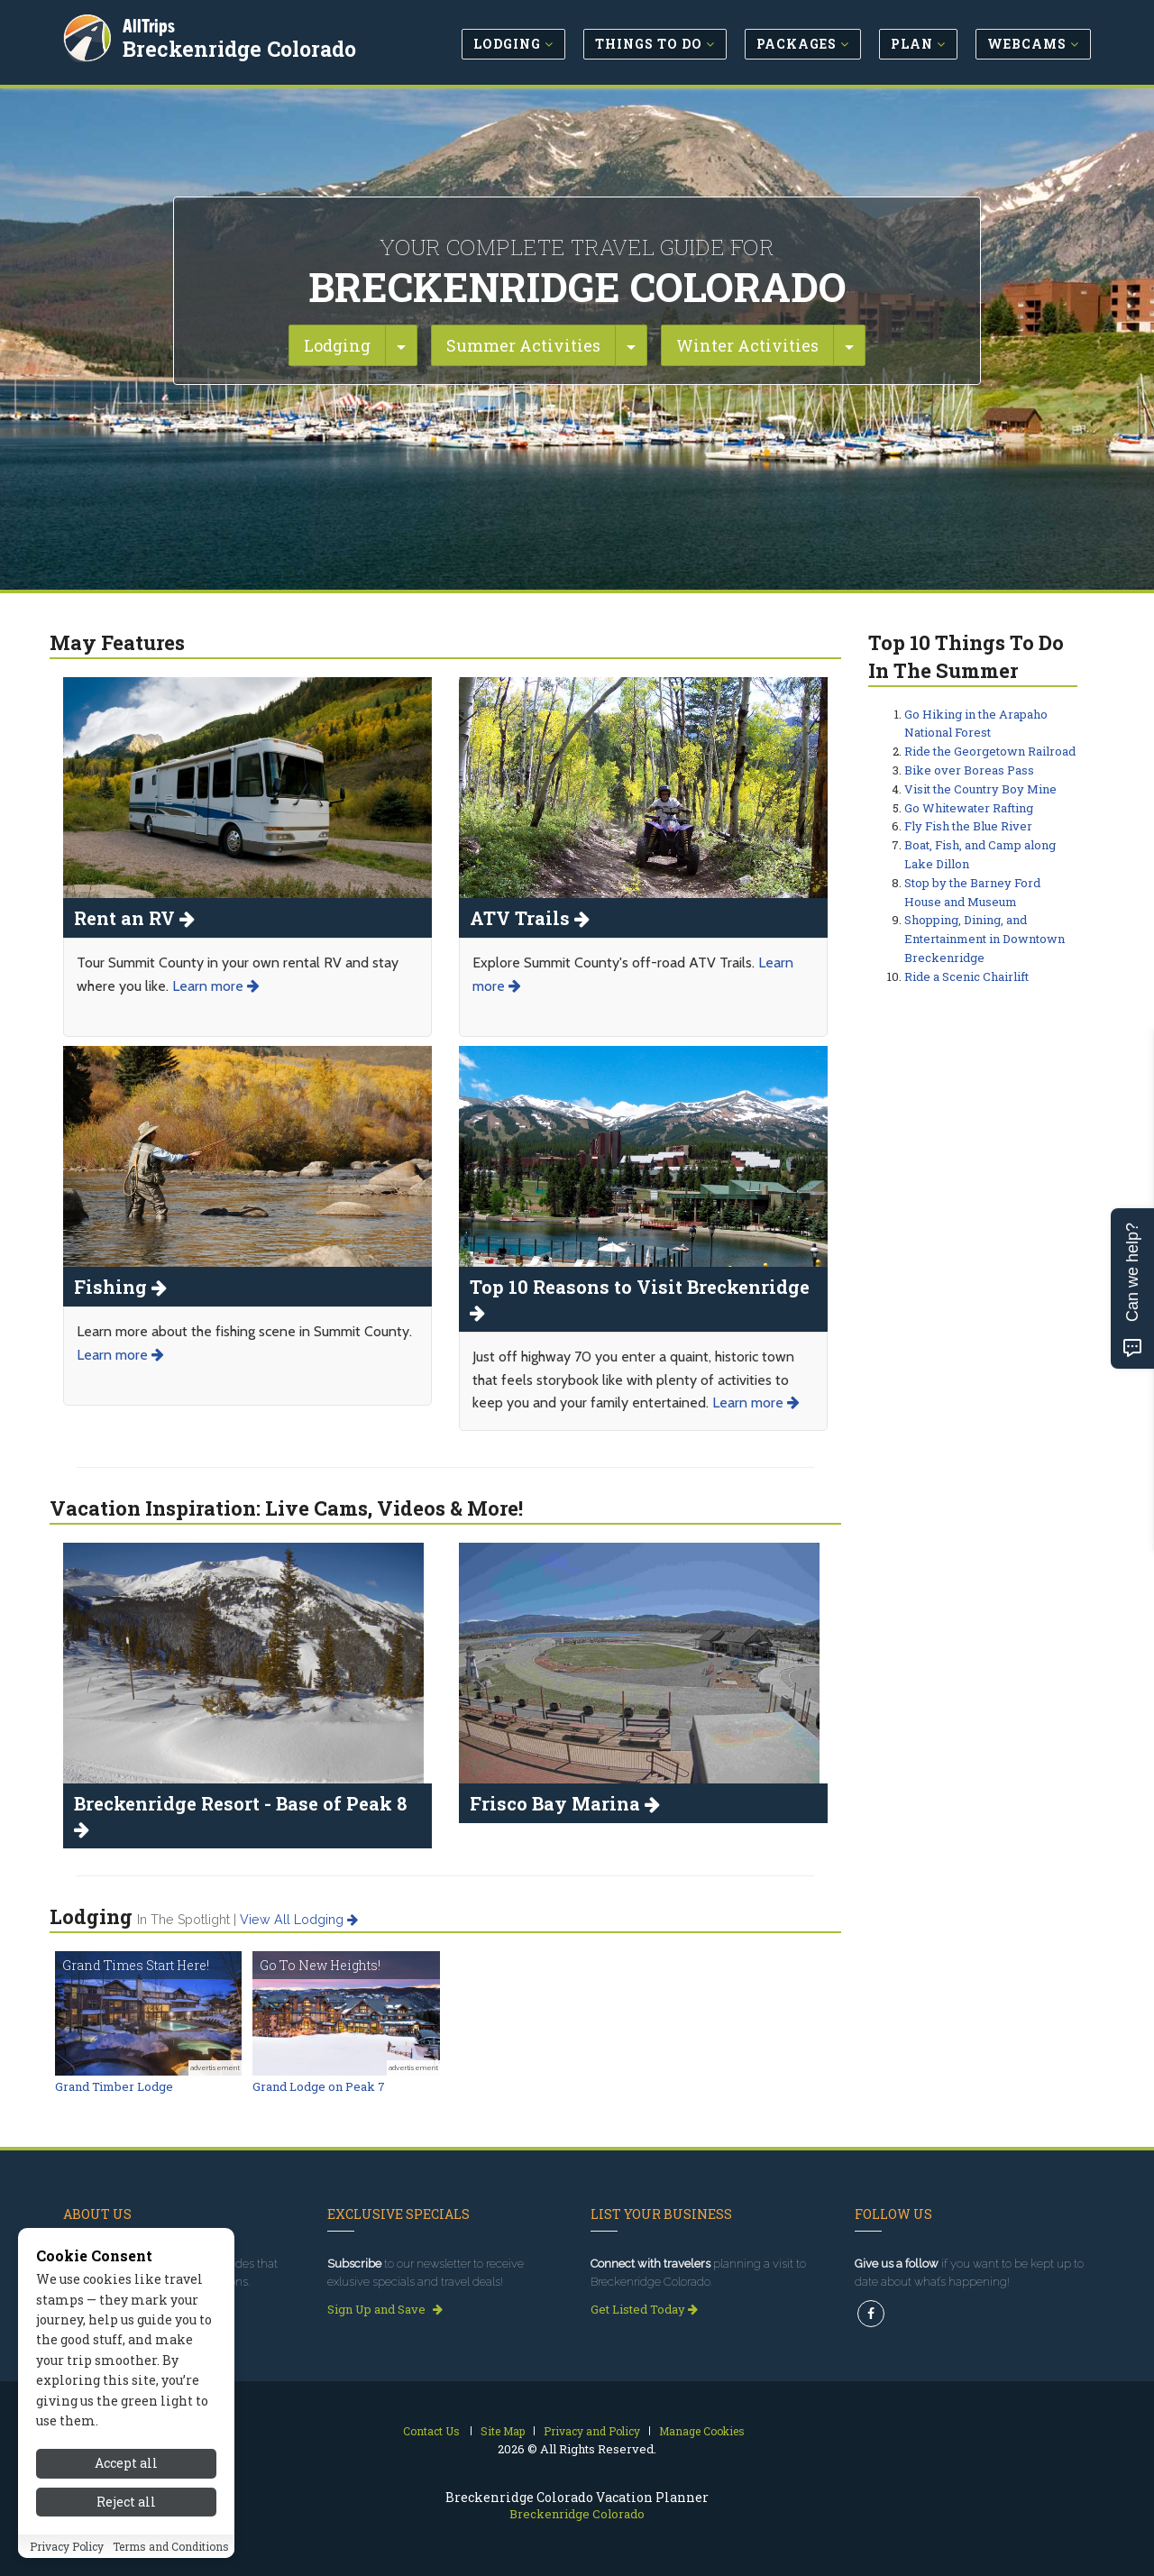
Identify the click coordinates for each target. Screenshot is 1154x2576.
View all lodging (299, 1919)
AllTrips (149, 25)
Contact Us (431, 2431)
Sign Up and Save (385, 2309)
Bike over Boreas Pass (969, 770)
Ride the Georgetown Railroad (990, 751)
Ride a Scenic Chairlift (966, 976)
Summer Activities (523, 345)
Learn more (216, 986)
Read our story (111, 2309)
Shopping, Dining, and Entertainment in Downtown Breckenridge (984, 939)
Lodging (337, 345)
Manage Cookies (702, 2431)
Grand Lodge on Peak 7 (318, 2086)
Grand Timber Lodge (114, 2086)
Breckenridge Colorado (239, 48)
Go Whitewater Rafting (968, 808)
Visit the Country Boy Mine (980, 789)
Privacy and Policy (592, 2431)
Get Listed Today (644, 2309)
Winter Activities (747, 345)
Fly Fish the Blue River (968, 826)
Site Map (503, 2431)
